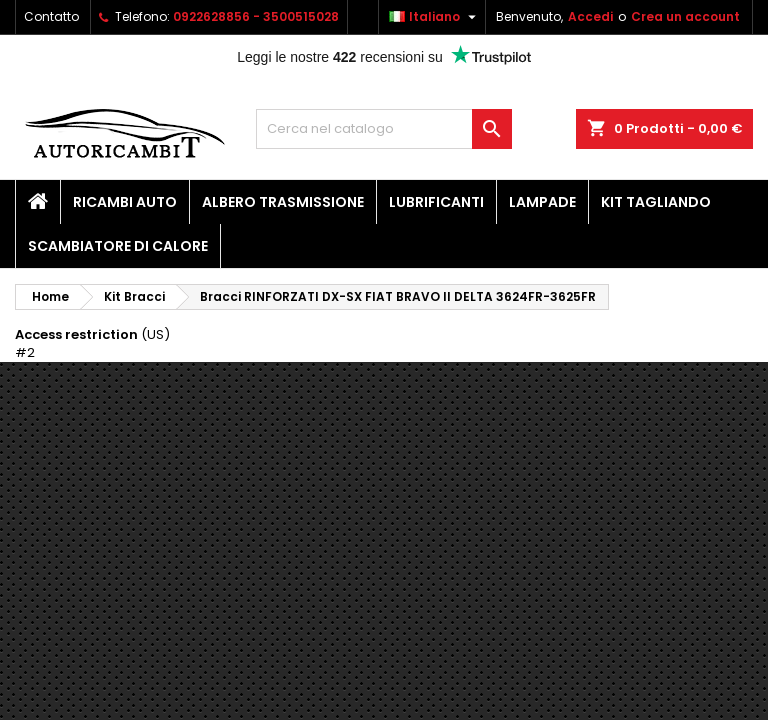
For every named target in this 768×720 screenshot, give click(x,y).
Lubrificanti (436, 202)
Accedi (590, 16)
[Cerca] (384, 129)
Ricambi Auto (125, 202)
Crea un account (685, 16)
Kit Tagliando (656, 202)
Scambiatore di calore (118, 246)
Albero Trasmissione (283, 202)
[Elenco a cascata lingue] (435, 17)
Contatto (51, 16)
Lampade (542, 202)
